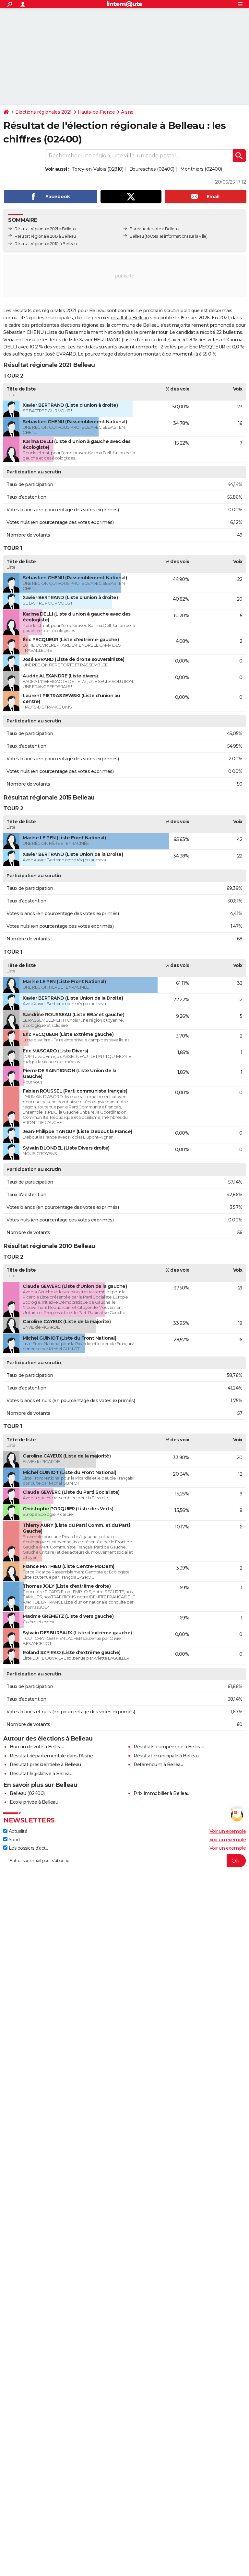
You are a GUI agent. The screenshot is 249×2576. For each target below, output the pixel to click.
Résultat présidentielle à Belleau (45, 1764)
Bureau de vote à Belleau (37, 1747)
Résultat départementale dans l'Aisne (51, 1756)
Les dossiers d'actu (25, 1848)
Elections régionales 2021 (43, 112)
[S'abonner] (124, 1860)
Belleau (137, 236)
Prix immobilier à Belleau (162, 1793)
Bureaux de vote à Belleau (154, 228)
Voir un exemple (227, 1831)
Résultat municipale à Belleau (166, 1756)
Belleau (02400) (27, 1793)
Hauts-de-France (96, 112)
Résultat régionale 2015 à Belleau (45, 236)
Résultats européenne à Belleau (169, 1747)
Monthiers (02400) (201, 169)
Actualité (15, 1831)
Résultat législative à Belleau (41, 1773)
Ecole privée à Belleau (34, 1802)
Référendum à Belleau (158, 1764)
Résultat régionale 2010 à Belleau (46, 243)
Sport (11, 1840)
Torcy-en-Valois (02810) (98, 169)
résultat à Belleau (130, 318)
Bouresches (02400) (151, 169)
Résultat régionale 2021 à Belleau (45, 228)
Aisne (127, 112)
